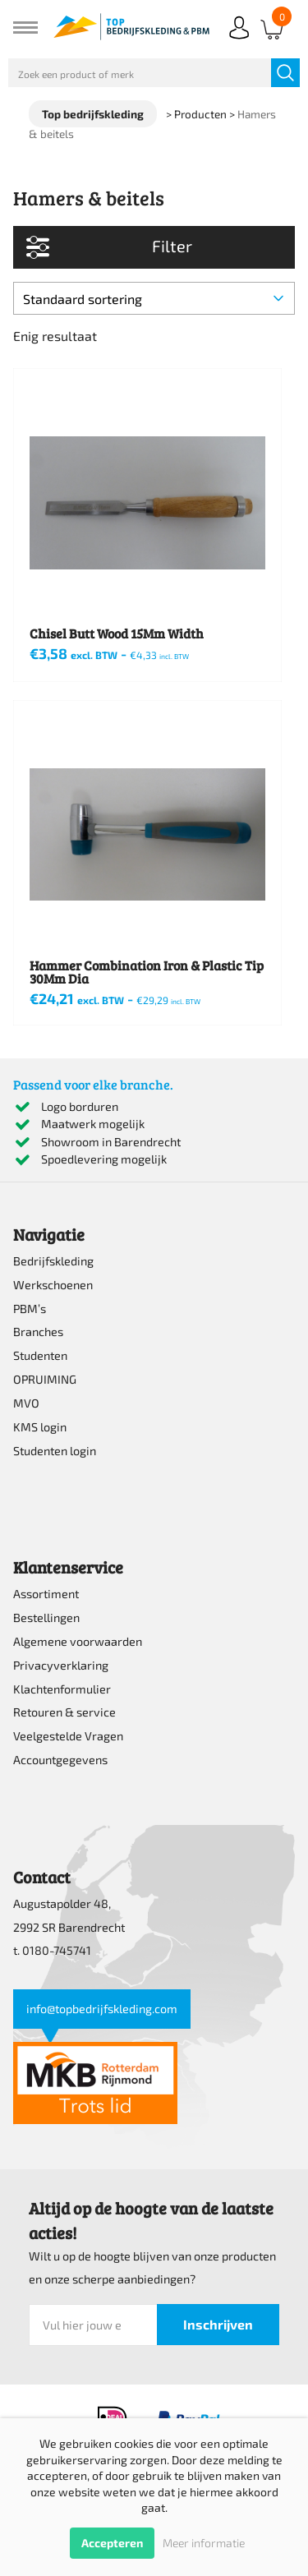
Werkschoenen (53, 1285)
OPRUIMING (44, 1379)
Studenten (40, 1355)
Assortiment (46, 1594)
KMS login (40, 1427)
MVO (26, 1403)
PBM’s (29, 1309)
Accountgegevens (60, 1760)
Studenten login (54, 1451)
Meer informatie (204, 2543)
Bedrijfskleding (53, 1261)
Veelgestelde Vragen (68, 1736)
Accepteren (112, 2543)
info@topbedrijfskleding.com (101, 2009)
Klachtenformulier (62, 1689)
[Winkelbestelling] (154, 298)
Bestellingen (46, 1617)
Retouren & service (64, 1712)
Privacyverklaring (60, 1665)
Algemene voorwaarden (77, 1641)
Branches (38, 1332)
